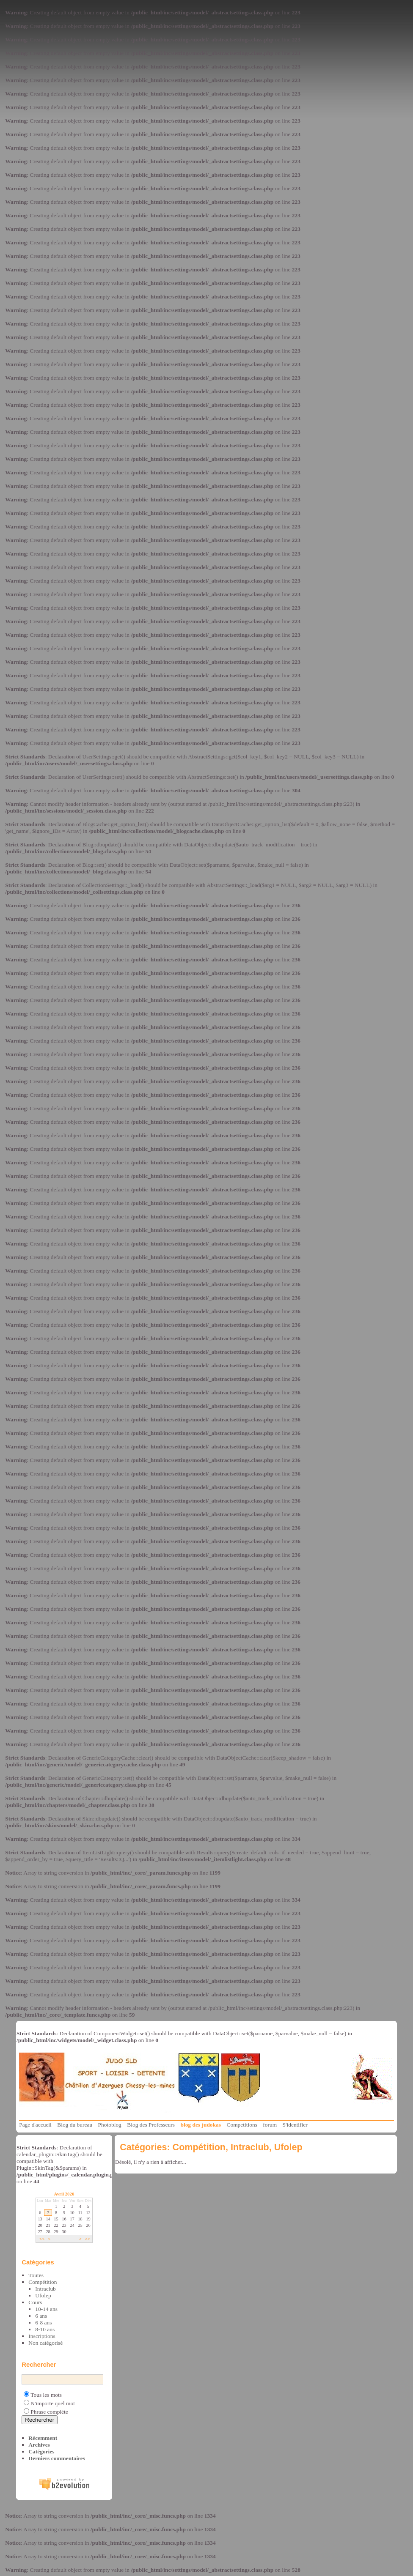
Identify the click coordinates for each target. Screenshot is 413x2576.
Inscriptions (41, 2336)
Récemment (42, 2438)
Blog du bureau (74, 2125)
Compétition (42, 2282)
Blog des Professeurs (151, 2125)
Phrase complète (49, 2412)
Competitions (241, 2125)
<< (41, 2239)
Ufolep (43, 2295)
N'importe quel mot (52, 2403)
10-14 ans (46, 2309)
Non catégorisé (45, 2343)
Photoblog (109, 2125)
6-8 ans (43, 2322)
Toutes (36, 2275)
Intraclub (45, 2289)
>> (87, 2239)
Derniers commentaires (56, 2458)
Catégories (41, 2451)
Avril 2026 (64, 2193)
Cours (35, 2302)
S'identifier (295, 2125)
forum (270, 2125)
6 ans (41, 2316)
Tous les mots (46, 2395)
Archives (39, 2445)
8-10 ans (45, 2329)
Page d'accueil (35, 2125)
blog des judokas (200, 2125)
